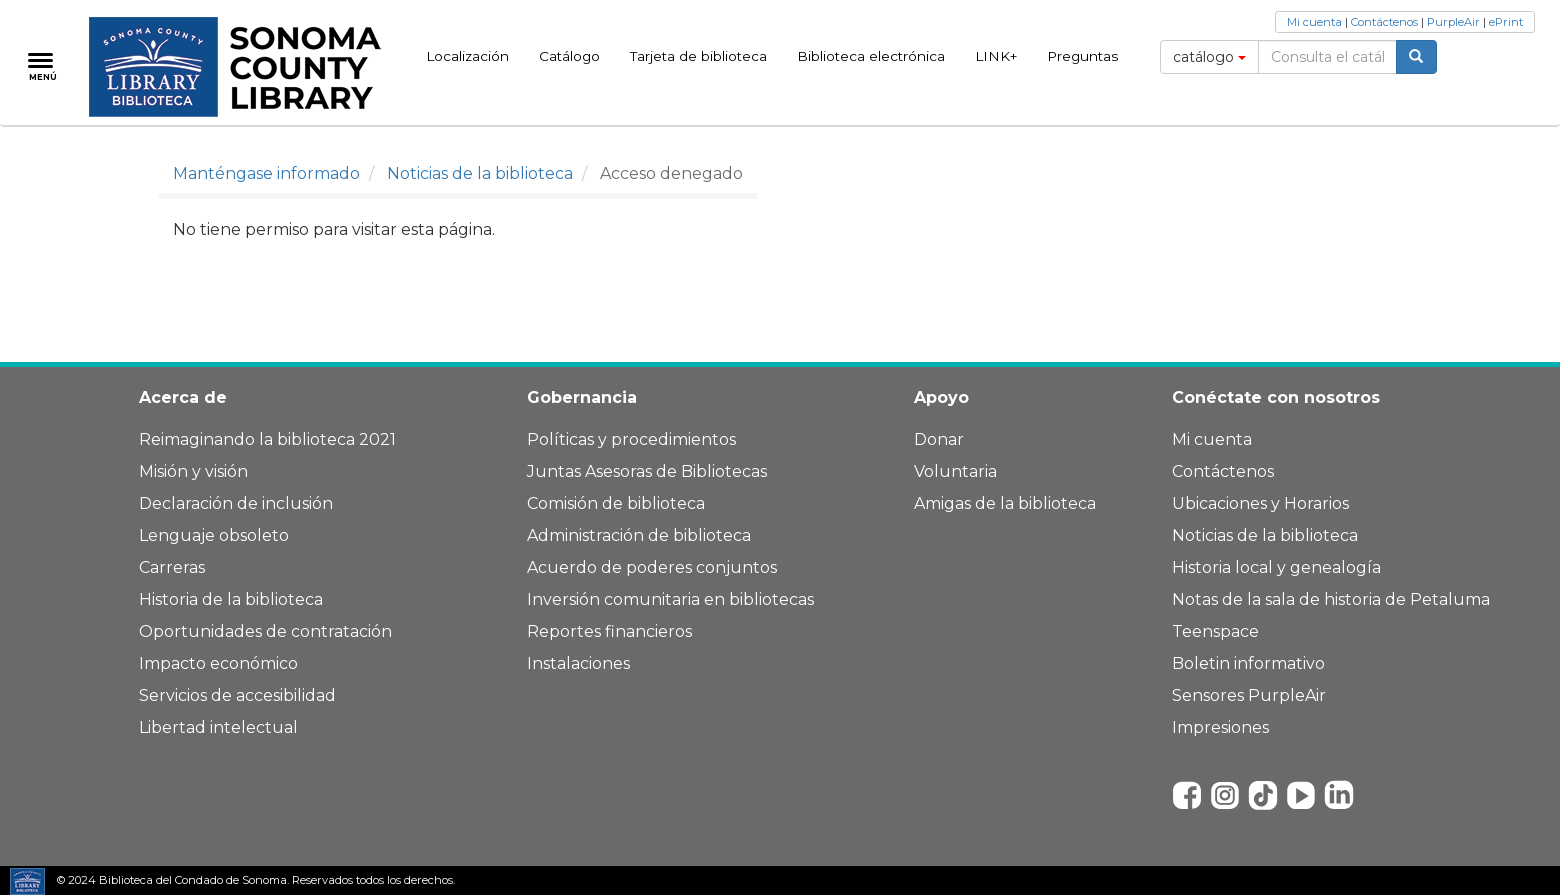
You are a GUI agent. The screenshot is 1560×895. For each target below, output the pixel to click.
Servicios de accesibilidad (237, 695)
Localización (467, 56)
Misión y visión (193, 471)
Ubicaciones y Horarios (1260, 503)
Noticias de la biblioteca (480, 173)
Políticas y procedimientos (631, 439)
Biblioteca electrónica (871, 56)
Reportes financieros (609, 631)
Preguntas (1082, 56)
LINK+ (996, 56)
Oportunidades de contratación (265, 631)
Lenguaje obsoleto (214, 535)
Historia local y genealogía (1276, 567)
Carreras (172, 567)
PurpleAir (1453, 22)
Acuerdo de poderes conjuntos (652, 567)
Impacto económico (218, 663)
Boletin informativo (1248, 663)
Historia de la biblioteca (231, 599)
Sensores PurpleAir (1249, 695)
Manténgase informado (266, 173)
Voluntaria (955, 471)
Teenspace (1215, 631)
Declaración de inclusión (236, 503)
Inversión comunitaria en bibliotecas (670, 599)
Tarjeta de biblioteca (698, 56)
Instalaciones (578, 663)
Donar (939, 439)
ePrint (1506, 22)
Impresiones (1220, 727)
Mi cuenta (1314, 22)
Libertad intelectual (218, 727)
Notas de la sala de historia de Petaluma (1331, 599)
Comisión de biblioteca (616, 503)
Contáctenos (1384, 22)
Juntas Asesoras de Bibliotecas (647, 471)
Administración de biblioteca (639, 535)
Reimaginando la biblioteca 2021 (267, 439)
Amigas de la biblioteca (1005, 503)
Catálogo (569, 56)
